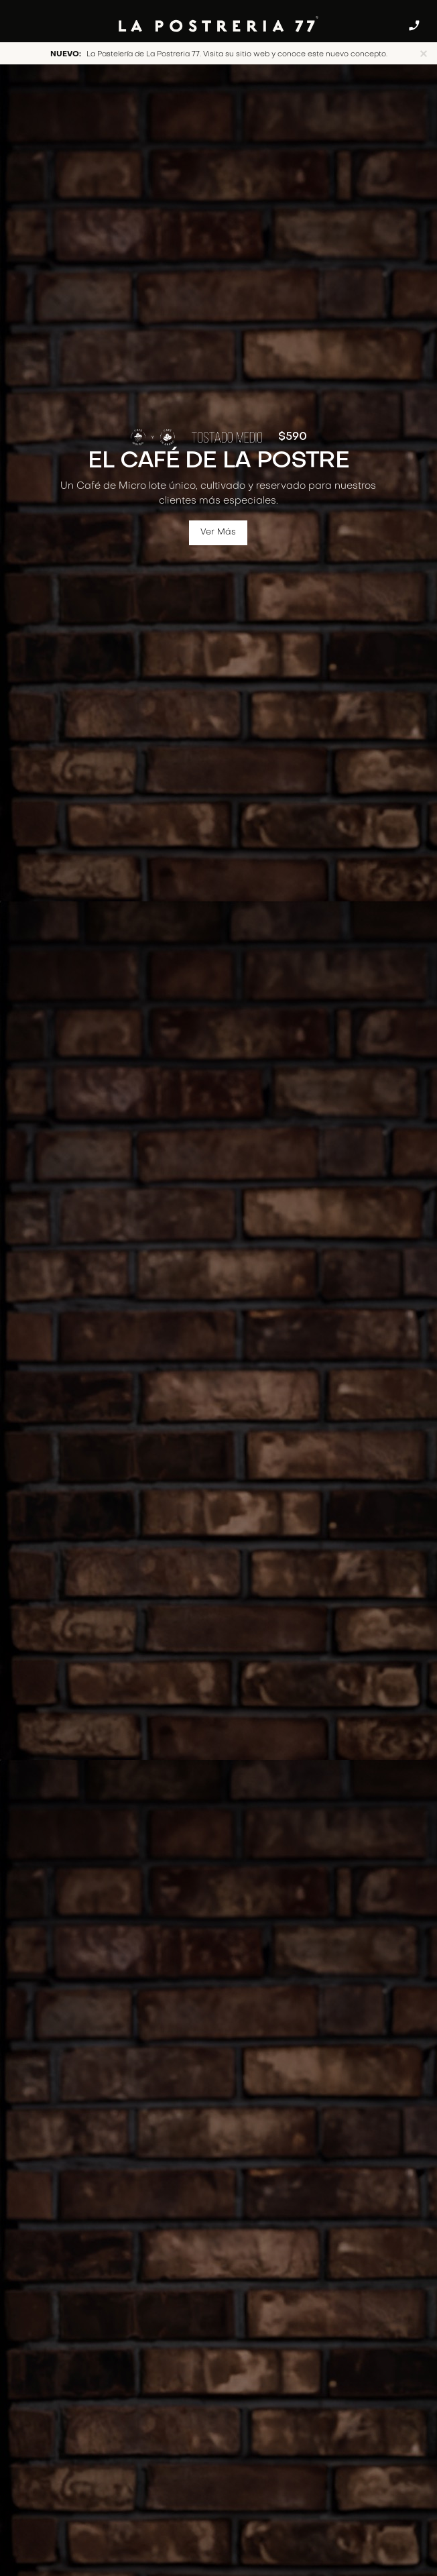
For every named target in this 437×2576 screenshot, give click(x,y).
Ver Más (219, 532)
